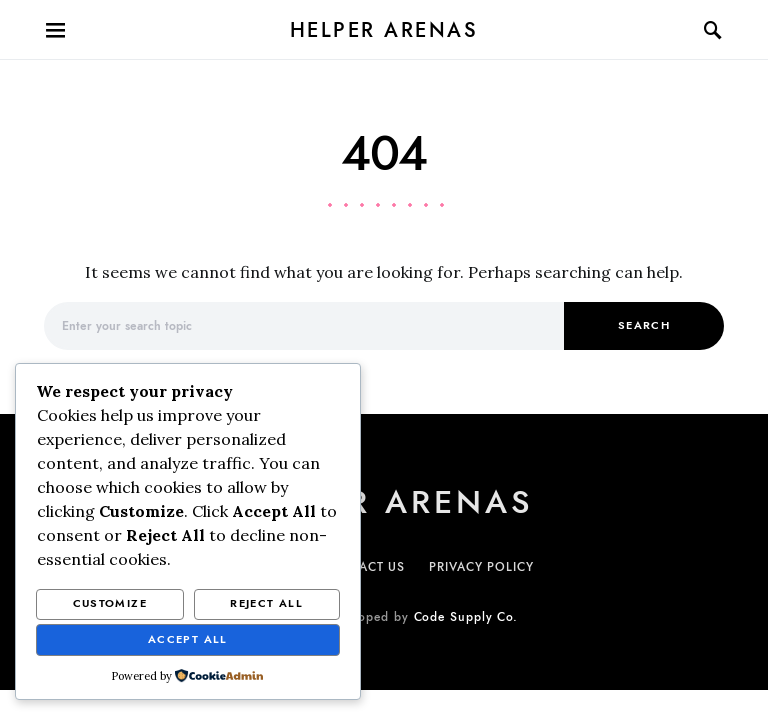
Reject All (266, 603)
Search (644, 325)
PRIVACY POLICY (481, 567)
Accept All (188, 639)
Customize (110, 603)
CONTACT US (364, 567)
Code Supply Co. (466, 617)
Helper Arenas (384, 30)
